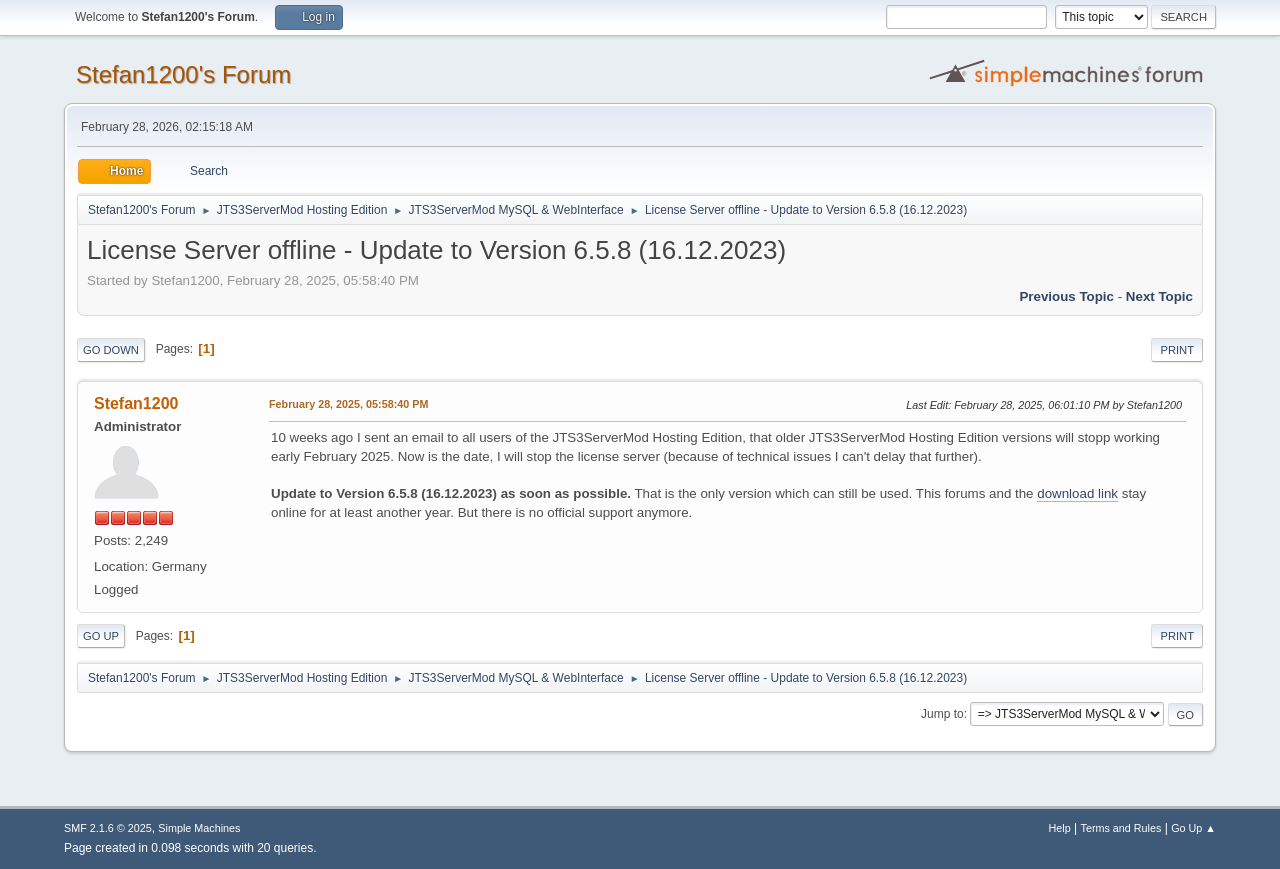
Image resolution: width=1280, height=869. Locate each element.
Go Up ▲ (1193, 828)
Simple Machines (199, 828)
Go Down (111, 350)
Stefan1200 (136, 403)
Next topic (1159, 296)
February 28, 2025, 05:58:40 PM (348, 404)
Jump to (942, 714)
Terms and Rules (1121, 828)
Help (1060, 828)
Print (1177, 350)
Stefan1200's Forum (183, 74)
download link (1077, 493)
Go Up (101, 636)
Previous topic (1066, 296)
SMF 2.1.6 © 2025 (108, 828)
